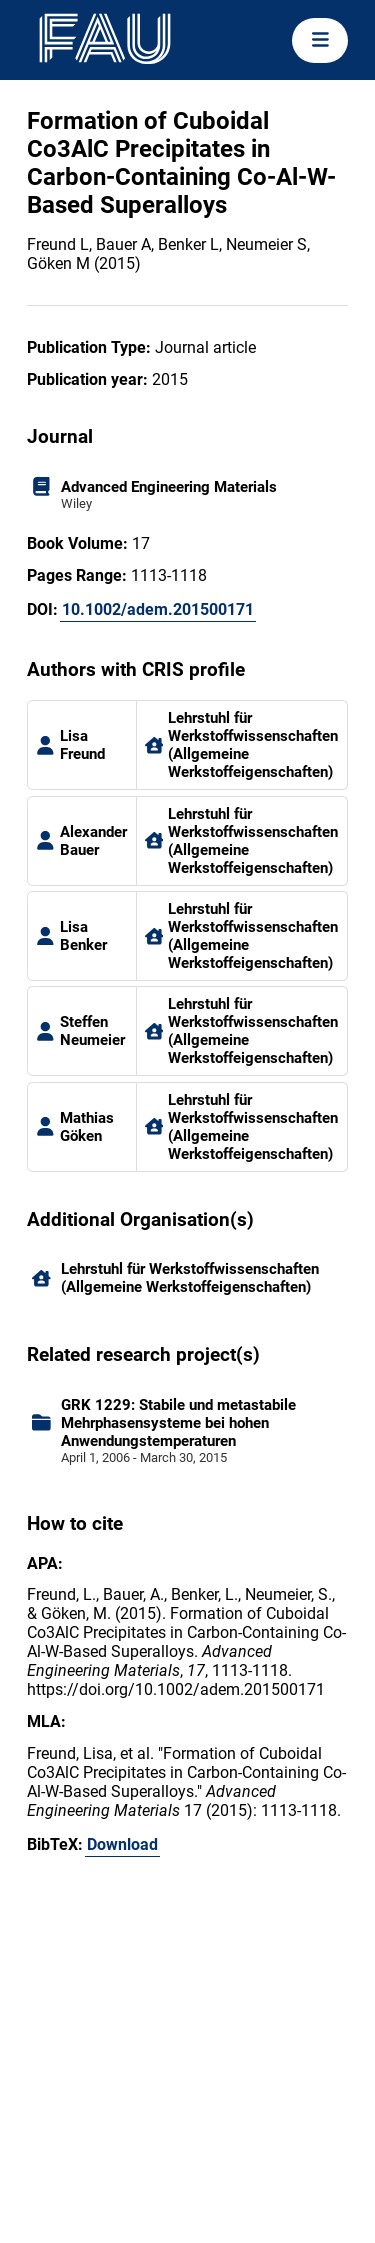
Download (122, 1844)
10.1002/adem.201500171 (158, 609)
